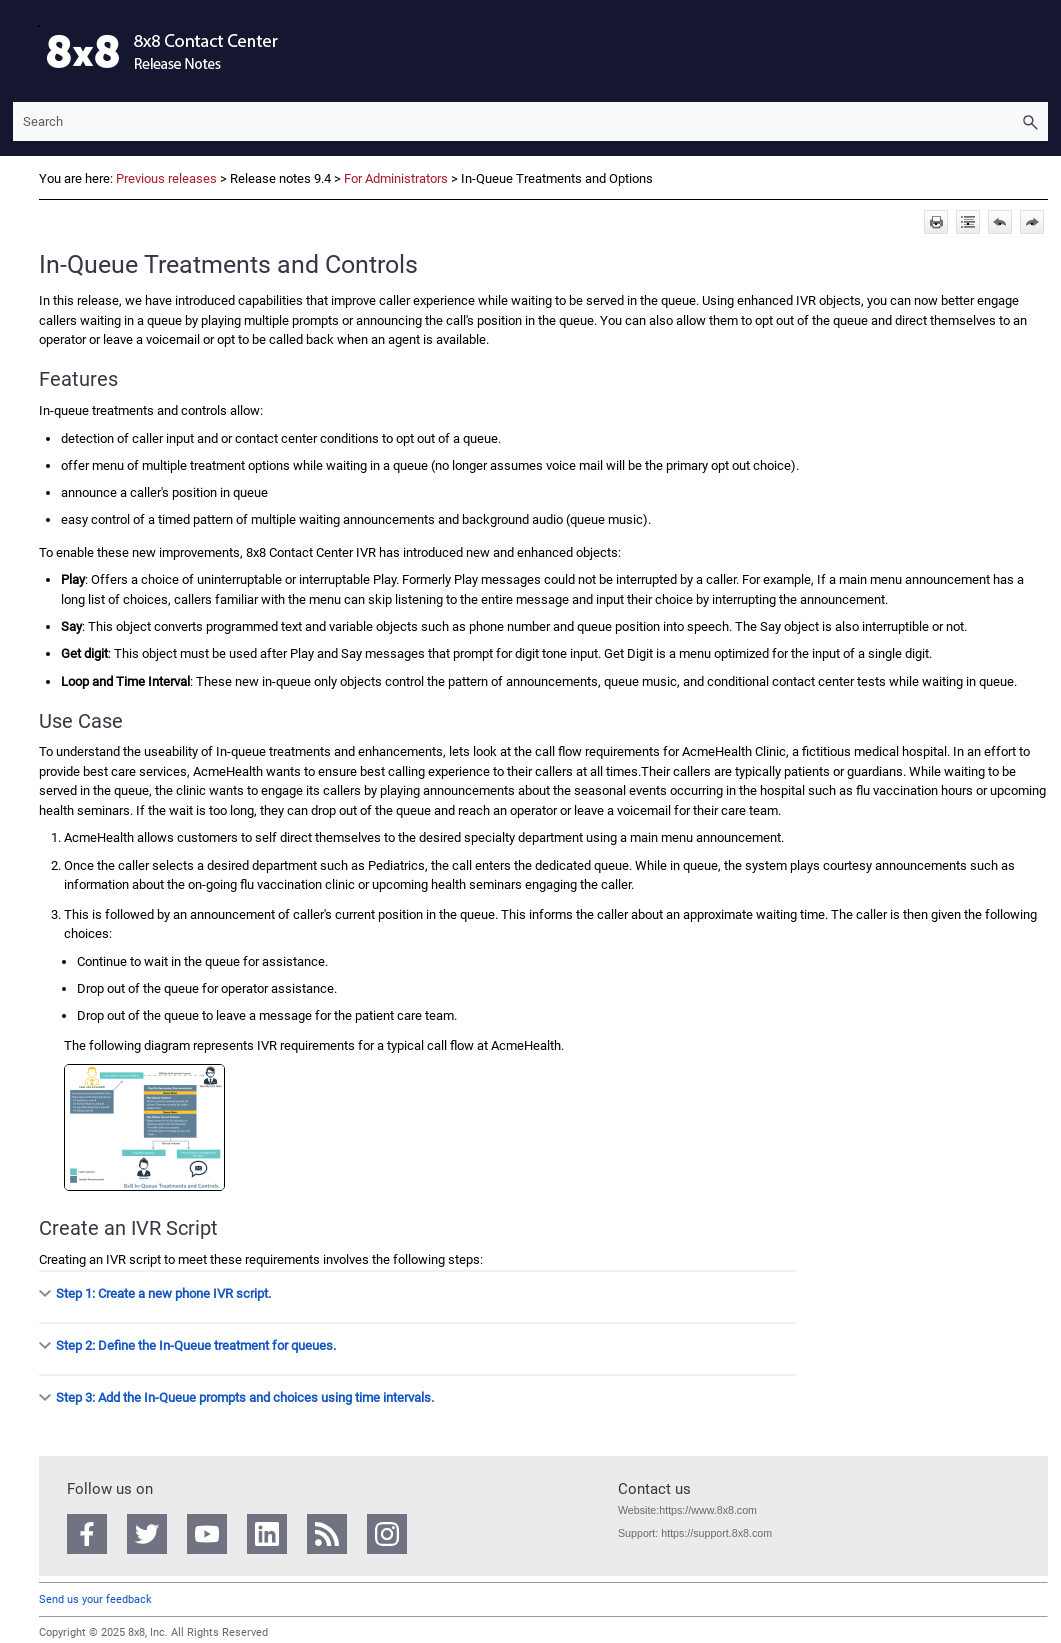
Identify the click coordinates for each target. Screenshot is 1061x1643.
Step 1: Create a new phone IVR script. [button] (155, 1293)
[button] (1030, 121)
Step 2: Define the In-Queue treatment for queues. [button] (188, 1345)
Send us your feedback (95, 1599)
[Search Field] (530, 121)
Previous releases (166, 178)
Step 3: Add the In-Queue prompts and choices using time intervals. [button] (237, 1397)
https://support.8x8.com (716, 1533)
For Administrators (396, 178)
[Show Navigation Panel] (24, 51)
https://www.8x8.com (708, 1510)
